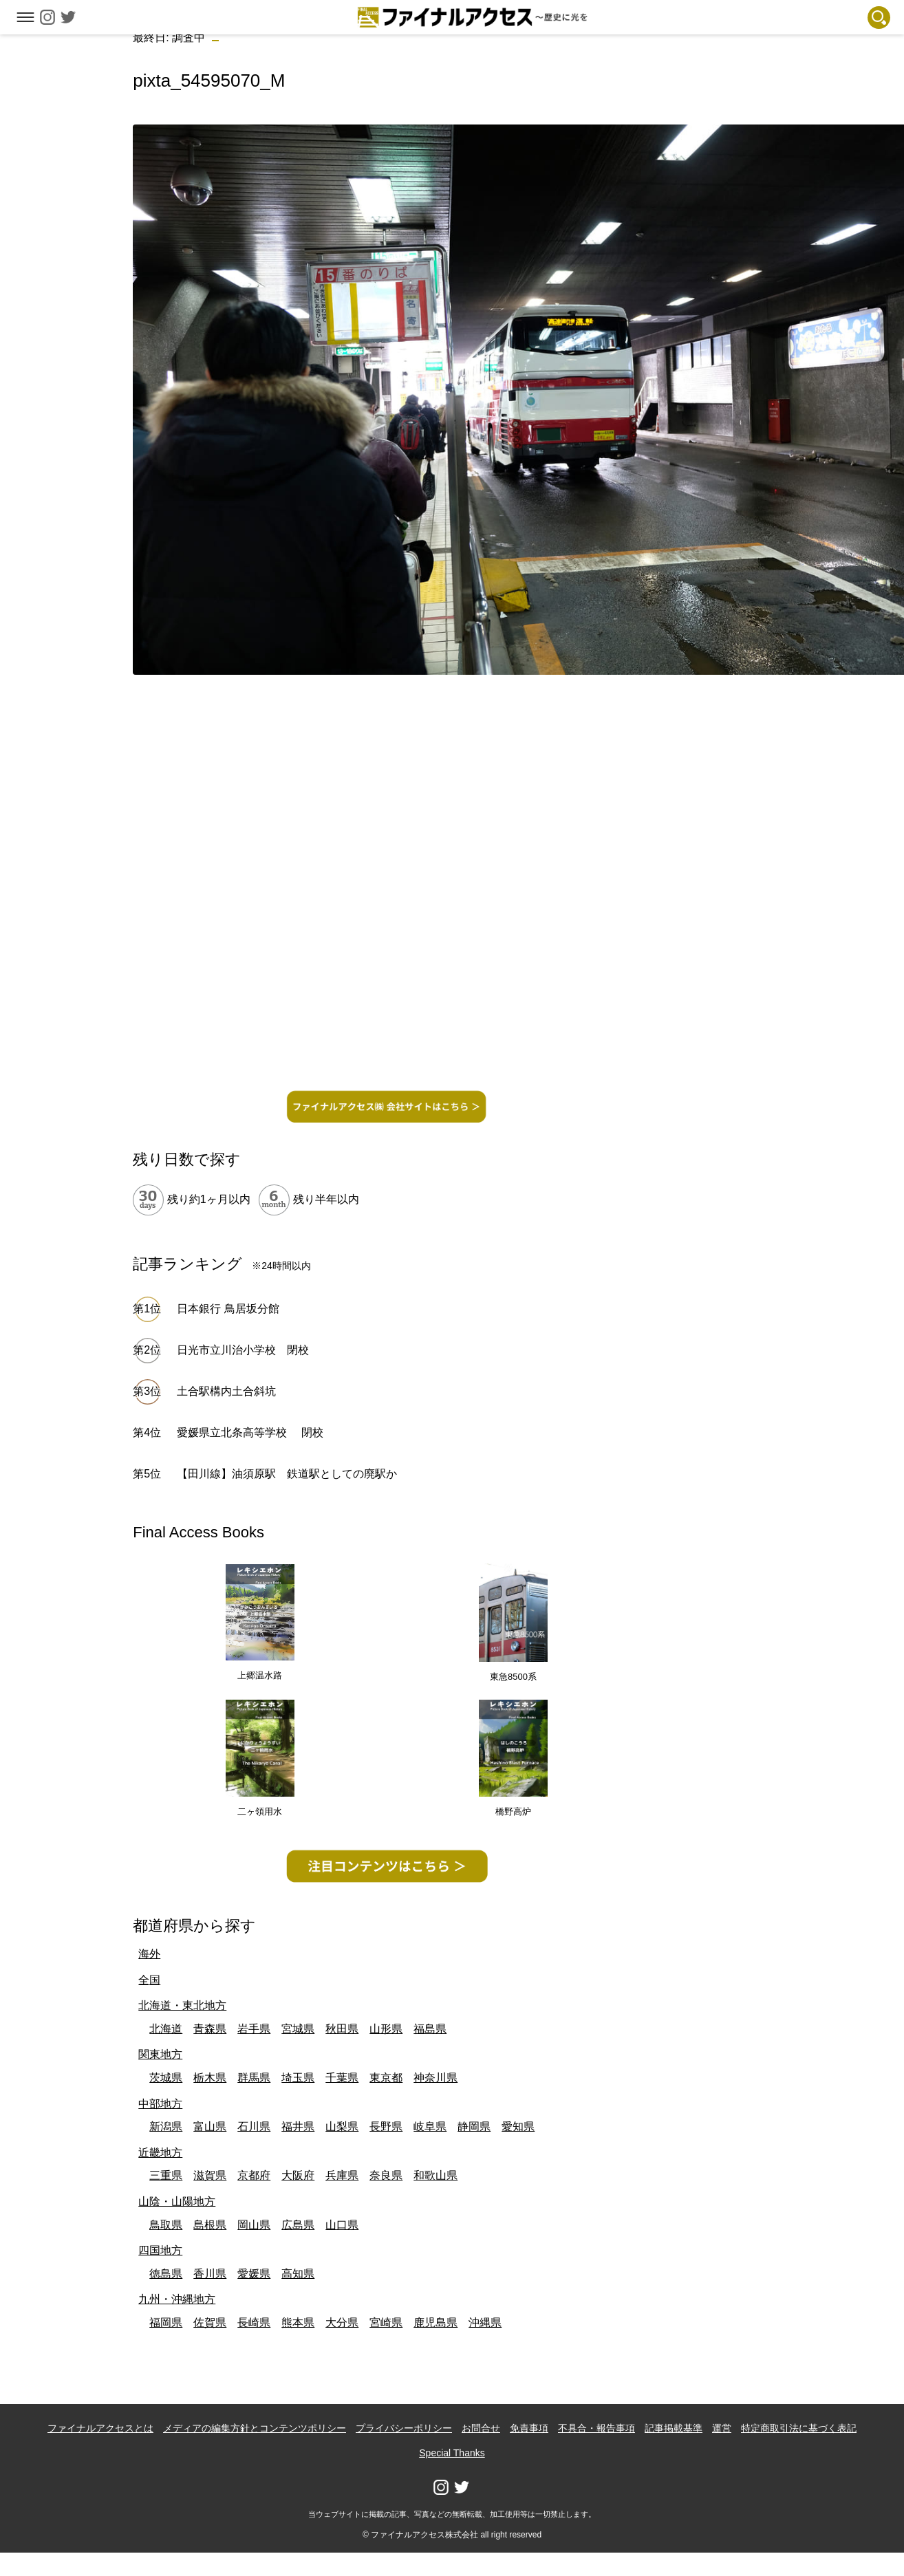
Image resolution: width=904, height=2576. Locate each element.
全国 (149, 1980)
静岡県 (474, 2126)
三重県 (165, 2175)
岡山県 (253, 2225)
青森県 (209, 2029)
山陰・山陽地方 (176, 2201)
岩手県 (253, 2029)
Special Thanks (451, 2452)
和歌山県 (435, 2175)
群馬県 (253, 2077)
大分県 (341, 2322)
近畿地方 (160, 2152)
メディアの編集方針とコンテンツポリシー (254, 2428)
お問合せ (481, 2428)
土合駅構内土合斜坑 (226, 1391)
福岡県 (165, 2322)
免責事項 (529, 2428)
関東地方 (160, 2054)
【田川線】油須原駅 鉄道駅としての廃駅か (287, 1474)
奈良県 (385, 2175)
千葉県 (341, 2077)
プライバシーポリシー (404, 2428)
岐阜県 (429, 2126)
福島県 (429, 2029)
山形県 (385, 2029)
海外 (149, 1954)
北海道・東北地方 (182, 2005)
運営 (721, 2428)
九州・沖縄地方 (176, 2299)
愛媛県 (253, 2274)
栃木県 (209, 2077)
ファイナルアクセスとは (100, 2428)
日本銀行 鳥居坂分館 (228, 1308)
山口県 (341, 2225)
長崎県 (253, 2322)
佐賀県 (209, 2322)
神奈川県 (435, 2077)
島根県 (209, 2225)
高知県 (297, 2274)
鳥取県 (165, 2225)
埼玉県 (297, 2077)
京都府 (253, 2175)
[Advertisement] (386, 985)
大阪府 (297, 2175)
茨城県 (165, 2077)
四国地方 (160, 2250)
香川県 (209, 2274)
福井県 (297, 2126)
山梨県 (341, 2126)
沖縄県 (485, 2322)
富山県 (209, 2126)
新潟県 (165, 2126)
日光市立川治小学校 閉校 (243, 1350)
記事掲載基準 (673, 2428)
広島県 (297, 2225)
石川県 (253, 2126)
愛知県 (518, 2126)
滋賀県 (209, 2175)
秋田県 (341, 2029)
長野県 (385, 2126)
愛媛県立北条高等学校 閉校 (250, 1432)
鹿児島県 (435, 2322)
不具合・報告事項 (596, 2428)
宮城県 (297, 2029)
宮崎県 (385, 2322)
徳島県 (165, 2274)
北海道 (165, 2029)
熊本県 (297, 2322)
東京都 (385, 2077)
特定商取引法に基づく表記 (799, 2428)
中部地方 (160, 2104)
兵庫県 (341, 2175)
